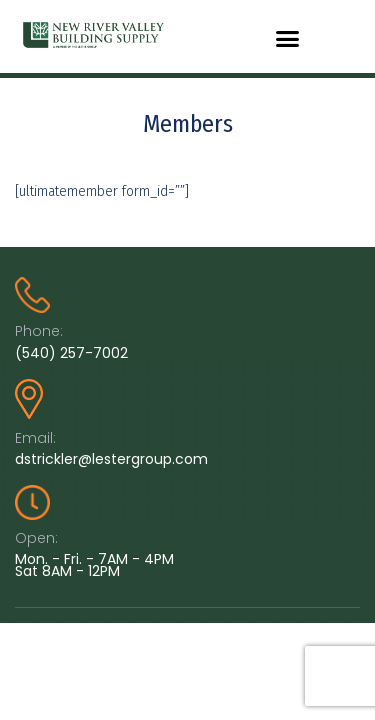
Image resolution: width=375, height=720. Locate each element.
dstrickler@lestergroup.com (111, 459)
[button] (288, 39)
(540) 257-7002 (71, 353)
